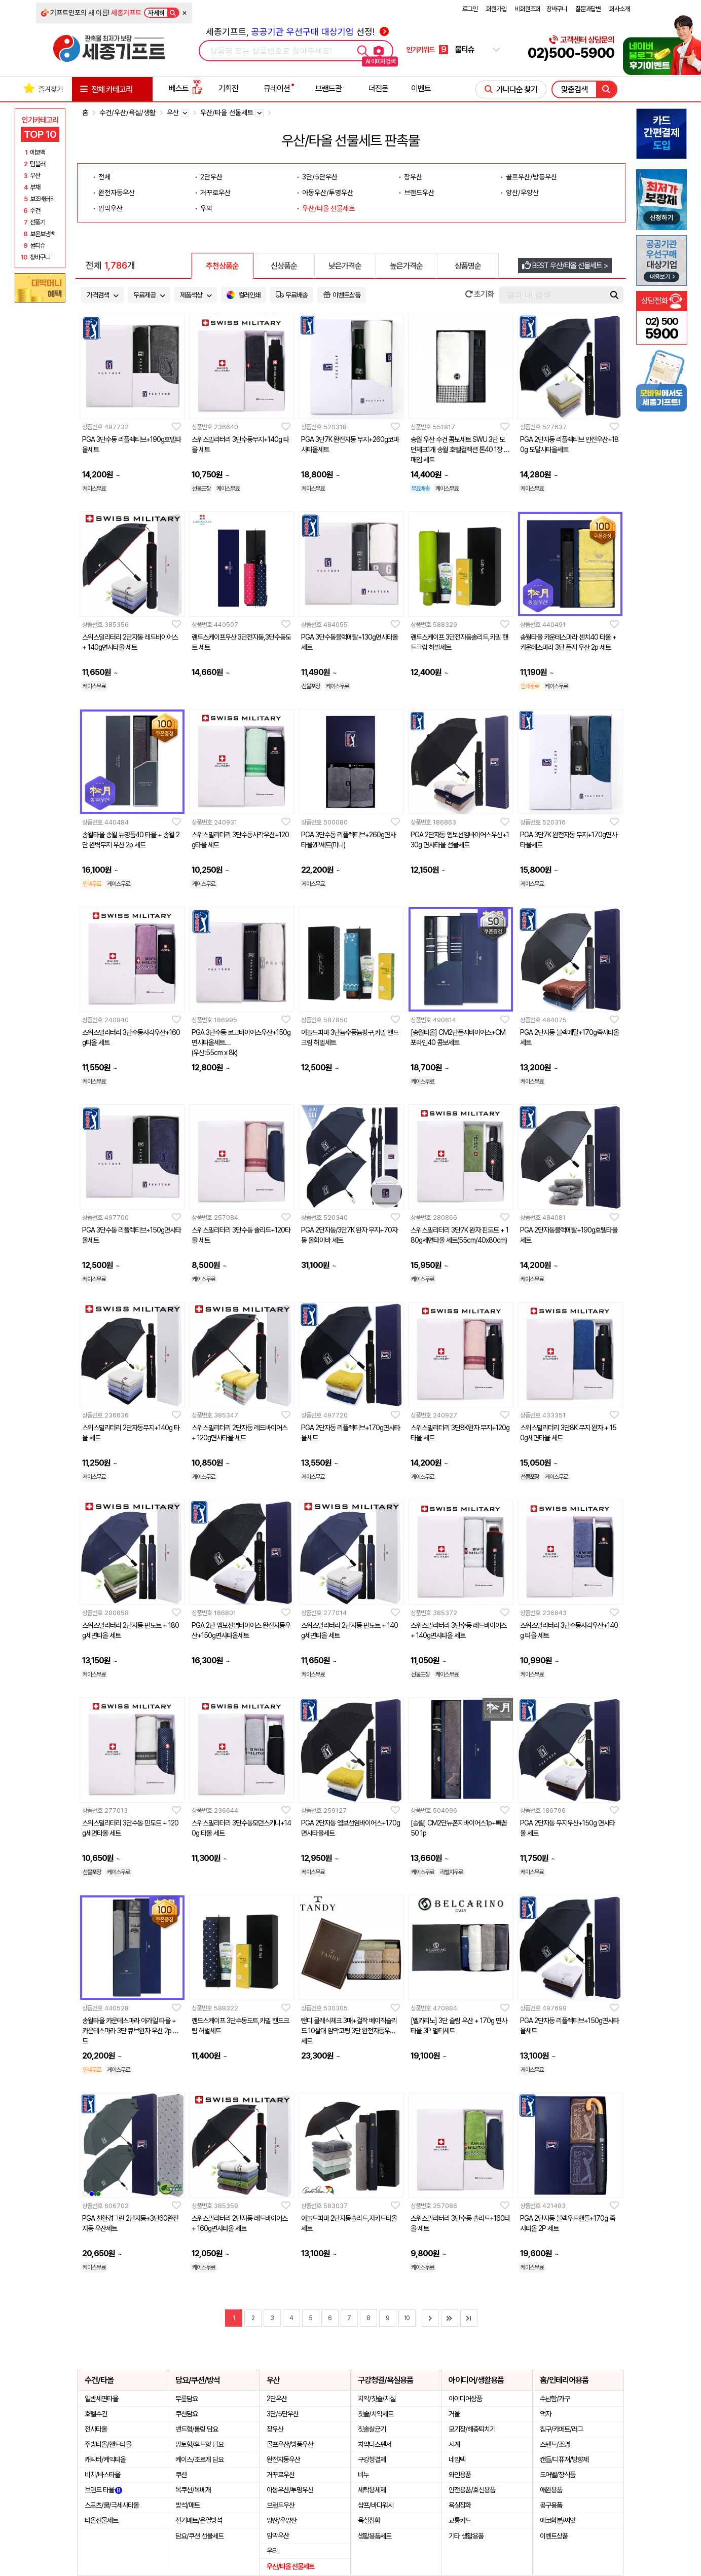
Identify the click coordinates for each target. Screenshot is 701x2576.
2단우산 (211, 177)
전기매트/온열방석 (198, 2520)
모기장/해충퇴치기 (472, 2429)
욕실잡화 (369, 2520)
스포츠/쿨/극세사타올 (112, 2505)
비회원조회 (527, 9)
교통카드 (460, 2520)
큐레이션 (277, 88)
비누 (363, 2475)
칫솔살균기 (372, 2429)
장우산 (413, 177)
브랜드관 (328, 88)
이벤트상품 (554, 2536)
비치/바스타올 (102, 2475)
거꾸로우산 (215, 193)
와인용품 (460, 2475)
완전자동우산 (116, 193)
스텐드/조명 (555, 2444)
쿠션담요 (186, 2414)
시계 (454, 2444)
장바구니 (556, 9)
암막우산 (110, 208)
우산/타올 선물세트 (328, 208)
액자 (545, 2414)
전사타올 (96, 2429)
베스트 (185, 88)
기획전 (228, 88)
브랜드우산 (419, 193)
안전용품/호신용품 (472, 2490)
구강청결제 (372, 2459)
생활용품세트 (374, 2536)
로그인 (469, 9)
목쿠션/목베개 (193, 2490)
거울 (454, 2414)
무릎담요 (186, 2399)
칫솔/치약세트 (375, 2414)
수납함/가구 (555, 2399)
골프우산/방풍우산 (531, 177)
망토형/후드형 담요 (199, 2444)
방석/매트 (187, 2505)
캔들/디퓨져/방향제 (564, 2459)
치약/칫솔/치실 (376, 2399)
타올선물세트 (101, 2520)
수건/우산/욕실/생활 (127, 112)
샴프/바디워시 (375, 2505)
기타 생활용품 (466, 2536)
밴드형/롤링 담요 (196, 2429)
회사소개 (619, 9)
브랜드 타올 (103, 2490)
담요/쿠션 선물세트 (199, 2536)
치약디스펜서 (374, 2444)
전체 (104, 177)
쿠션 (181, 2475)
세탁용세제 (372, 2490)
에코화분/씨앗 (557, 2520)
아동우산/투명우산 (327, 193)
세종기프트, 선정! (297, 31)
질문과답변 (588, 9)
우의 (206, 208)
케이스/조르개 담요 (199, 2459)
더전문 (378, 88)
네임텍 (457, 2459)
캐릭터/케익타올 (105, 2459)
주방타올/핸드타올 (108, 2444)
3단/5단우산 (320, 177)
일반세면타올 (101, 2399)
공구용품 (551, 2505)
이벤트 (421, 88)
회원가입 (496, 9)
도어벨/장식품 (557, 2475)
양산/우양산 (522, 193)
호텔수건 (96, 2414)
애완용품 (551, 2490)
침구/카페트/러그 (561, 2429)
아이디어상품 (465, 2399)
